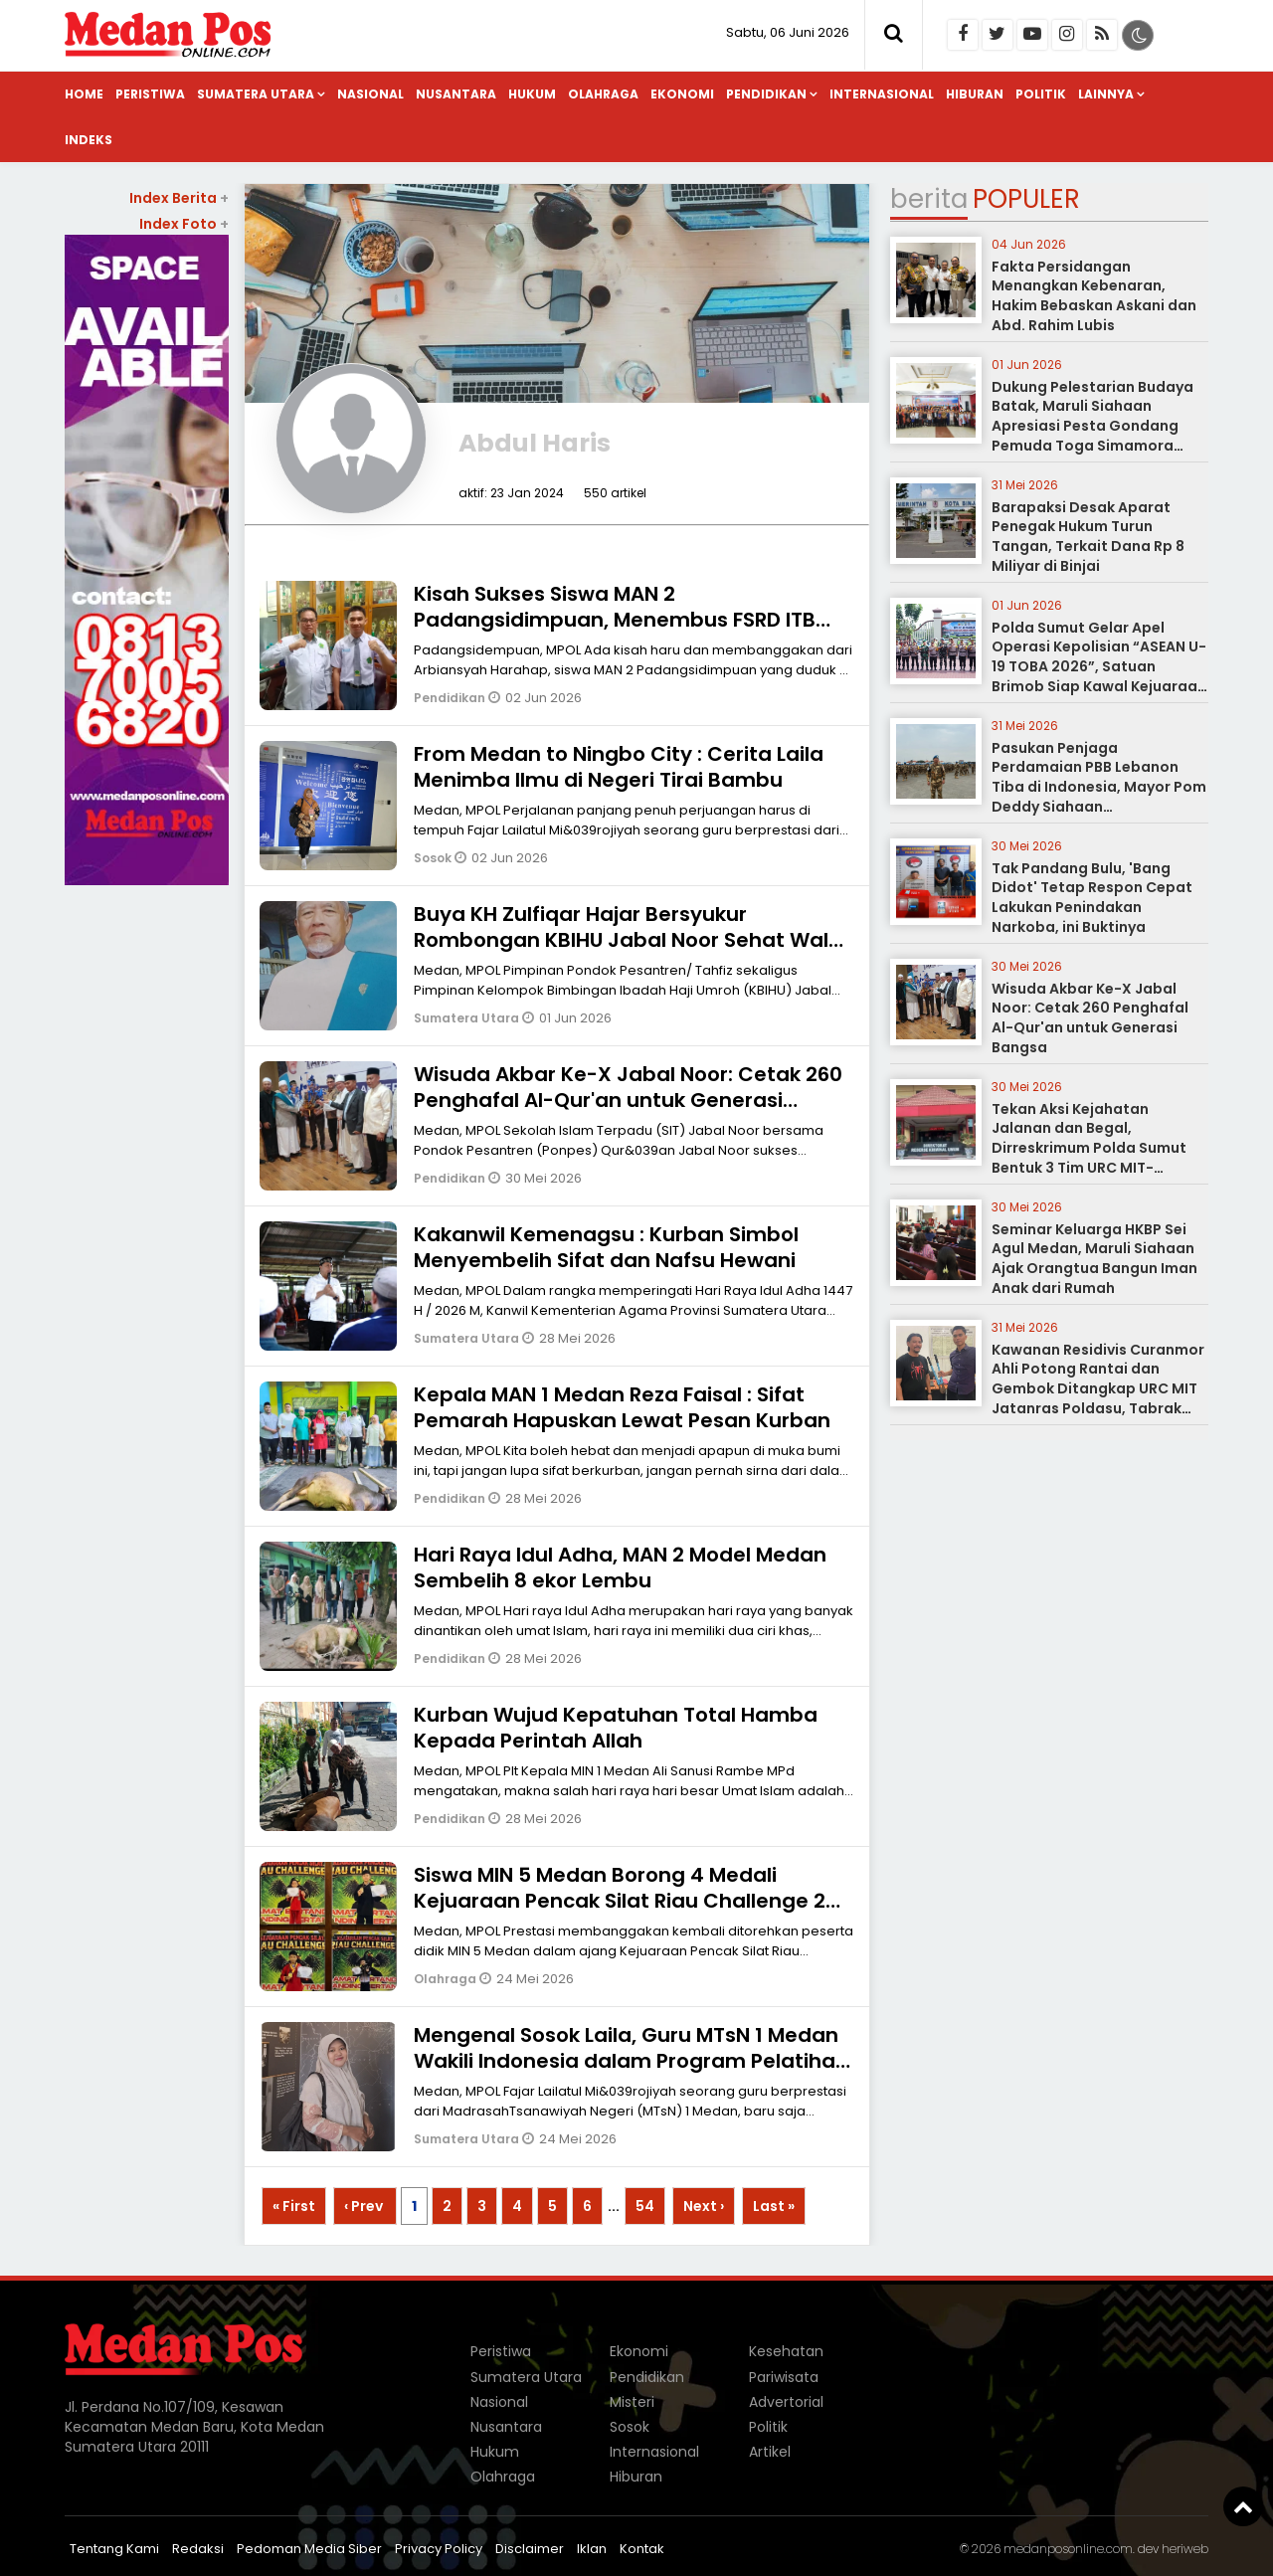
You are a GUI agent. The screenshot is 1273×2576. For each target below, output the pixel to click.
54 (645, 2206)
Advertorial (786, 2402)
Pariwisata (783, 2377)
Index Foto (184, 224)
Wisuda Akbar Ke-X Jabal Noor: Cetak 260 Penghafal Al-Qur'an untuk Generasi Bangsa (628, 1100)
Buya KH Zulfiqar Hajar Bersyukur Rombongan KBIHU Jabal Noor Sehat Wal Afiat (621, 940)
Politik (1040, 94)
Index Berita (179, 198)
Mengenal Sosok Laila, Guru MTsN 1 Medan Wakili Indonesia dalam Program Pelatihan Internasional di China (631, 2061)
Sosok (434, 857)
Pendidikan (766, 94)
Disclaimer (529, 2548)
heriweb (1185, 2548)
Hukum (532, 94)
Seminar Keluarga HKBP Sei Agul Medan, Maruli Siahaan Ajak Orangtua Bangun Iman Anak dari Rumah (1094, 1258)
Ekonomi (682, 94)
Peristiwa (150, 94)
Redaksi (198, 2548)
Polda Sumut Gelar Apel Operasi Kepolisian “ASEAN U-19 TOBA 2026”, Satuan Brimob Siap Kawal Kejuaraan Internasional (1099, 666)
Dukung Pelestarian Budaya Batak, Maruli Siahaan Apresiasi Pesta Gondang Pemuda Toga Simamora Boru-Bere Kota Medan (1092, 425)
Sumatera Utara (255, 94)
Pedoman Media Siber (309, 2548)
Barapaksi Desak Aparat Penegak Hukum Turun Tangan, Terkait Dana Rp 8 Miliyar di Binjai (1088, 536)
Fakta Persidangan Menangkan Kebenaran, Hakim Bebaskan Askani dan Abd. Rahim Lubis (1094, 296)
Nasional (370, 94)
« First (294, 2206)
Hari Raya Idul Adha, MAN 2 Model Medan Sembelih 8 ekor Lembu (620, 1567)
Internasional (881, 94)
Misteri (632, 2402)
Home (84, 94)
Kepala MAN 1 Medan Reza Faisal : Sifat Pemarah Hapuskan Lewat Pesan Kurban (622, 1407)
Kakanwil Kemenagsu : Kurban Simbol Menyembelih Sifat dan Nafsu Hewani (606, 1247)
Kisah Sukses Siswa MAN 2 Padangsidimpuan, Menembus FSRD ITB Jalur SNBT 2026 (615, 619)
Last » (774, 2206)
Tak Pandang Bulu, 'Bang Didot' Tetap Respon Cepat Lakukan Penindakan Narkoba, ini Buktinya (1092, 897)
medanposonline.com (1068, 2548)
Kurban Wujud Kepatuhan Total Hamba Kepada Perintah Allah (616, 1727)
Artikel (770, 2452)
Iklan (592, 2548)
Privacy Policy (438, 2548)
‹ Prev (365, 2206)
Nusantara (456, 94)
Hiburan (974, 94)
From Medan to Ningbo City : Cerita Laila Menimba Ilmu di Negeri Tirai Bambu (618, 767)
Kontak (642, 2548)
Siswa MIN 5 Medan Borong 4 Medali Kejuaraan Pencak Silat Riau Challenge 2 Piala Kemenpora (619, 1900)
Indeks (88, 139)
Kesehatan (786, 2351)
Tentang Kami (114, 2548)
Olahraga (603, 94)
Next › (703, 2206)
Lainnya (1106, 94)
